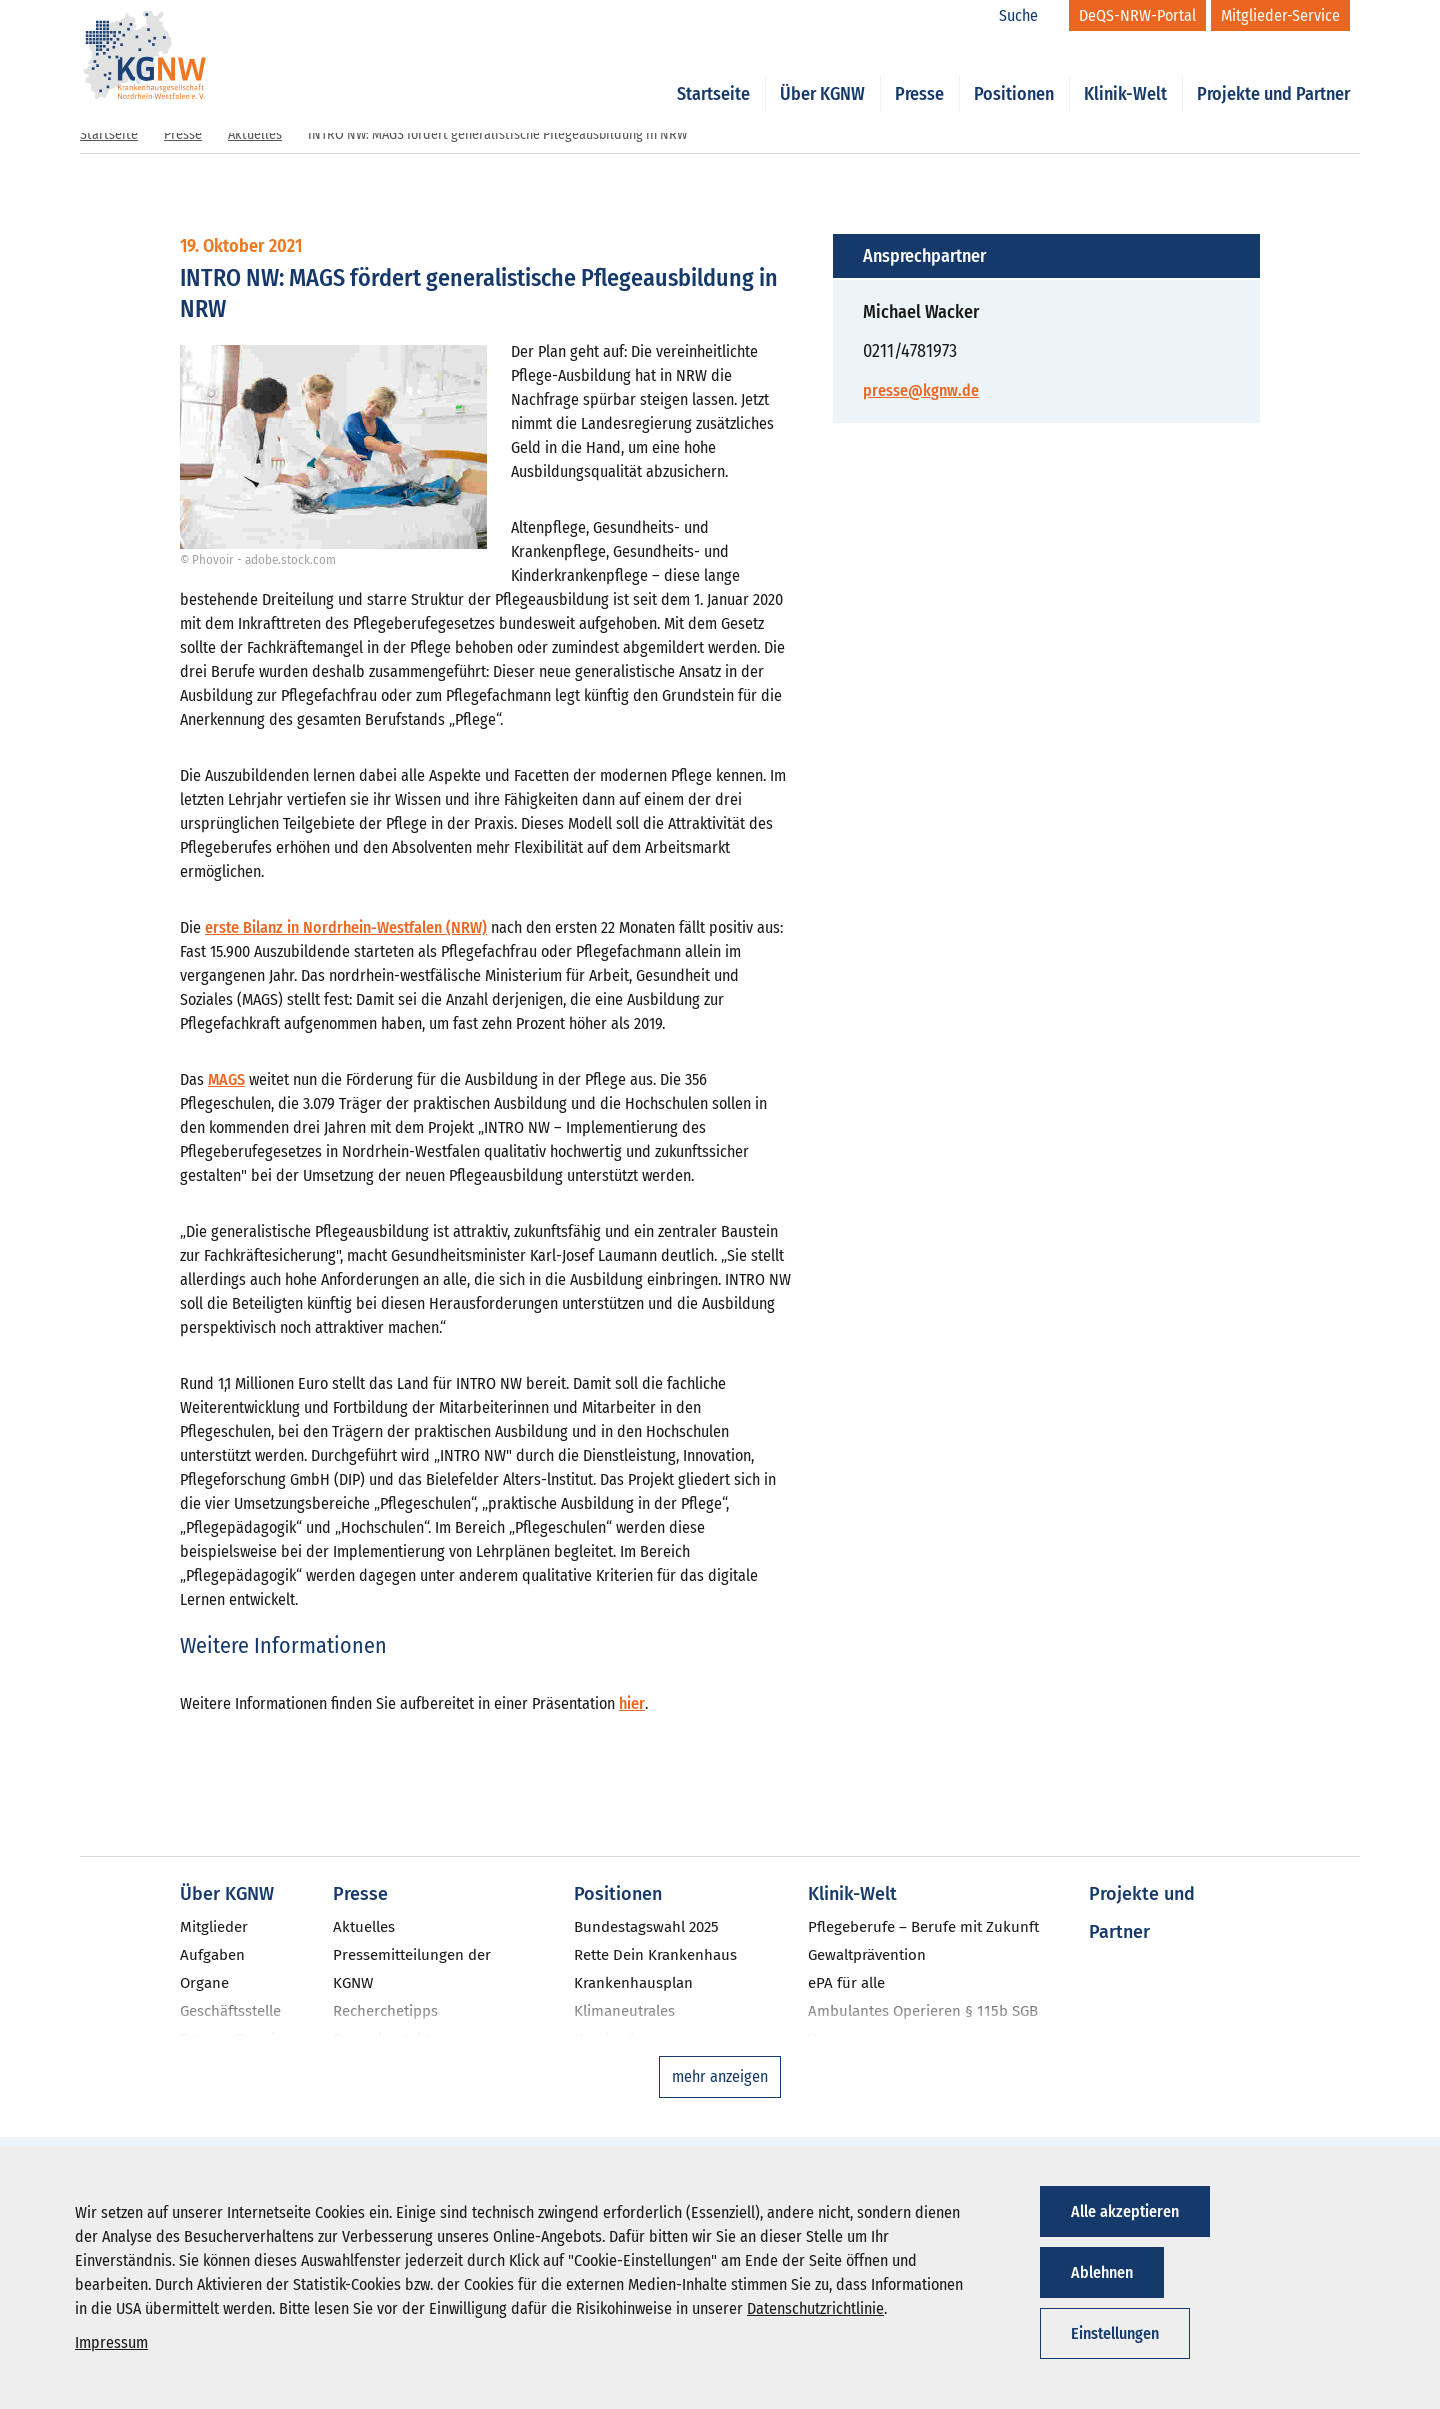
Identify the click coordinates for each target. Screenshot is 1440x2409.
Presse (919, 72)
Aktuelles (255, 134)
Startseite (713, 72)
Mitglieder (214, 1927)
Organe (204, 1983)
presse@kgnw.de (921, 390)
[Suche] (1029, 16)
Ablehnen (1102, 2272)
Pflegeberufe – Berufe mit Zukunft (923, 1927)
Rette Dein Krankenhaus (655, 1955)
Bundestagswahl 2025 (646, 1927)
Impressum (111, 2342)
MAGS (226, 1079)
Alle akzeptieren (1125, 2211)
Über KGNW (822, 72)
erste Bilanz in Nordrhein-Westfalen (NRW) (346, 927)
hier (632, 1703)
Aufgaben (212, 1955)
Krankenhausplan (633, 1983)
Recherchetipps (385, 2011)
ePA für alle (846, 1983)
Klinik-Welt (1125, 72)
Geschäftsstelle (230, 2011)
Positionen (1014, 72)
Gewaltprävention (867, 1955)
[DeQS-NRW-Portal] (1137, 15)
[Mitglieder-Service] (1280, 15)
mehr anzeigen (720, 2076)
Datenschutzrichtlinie (815, 2308)
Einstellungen (1115, 2333)
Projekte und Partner (1273, 72)
